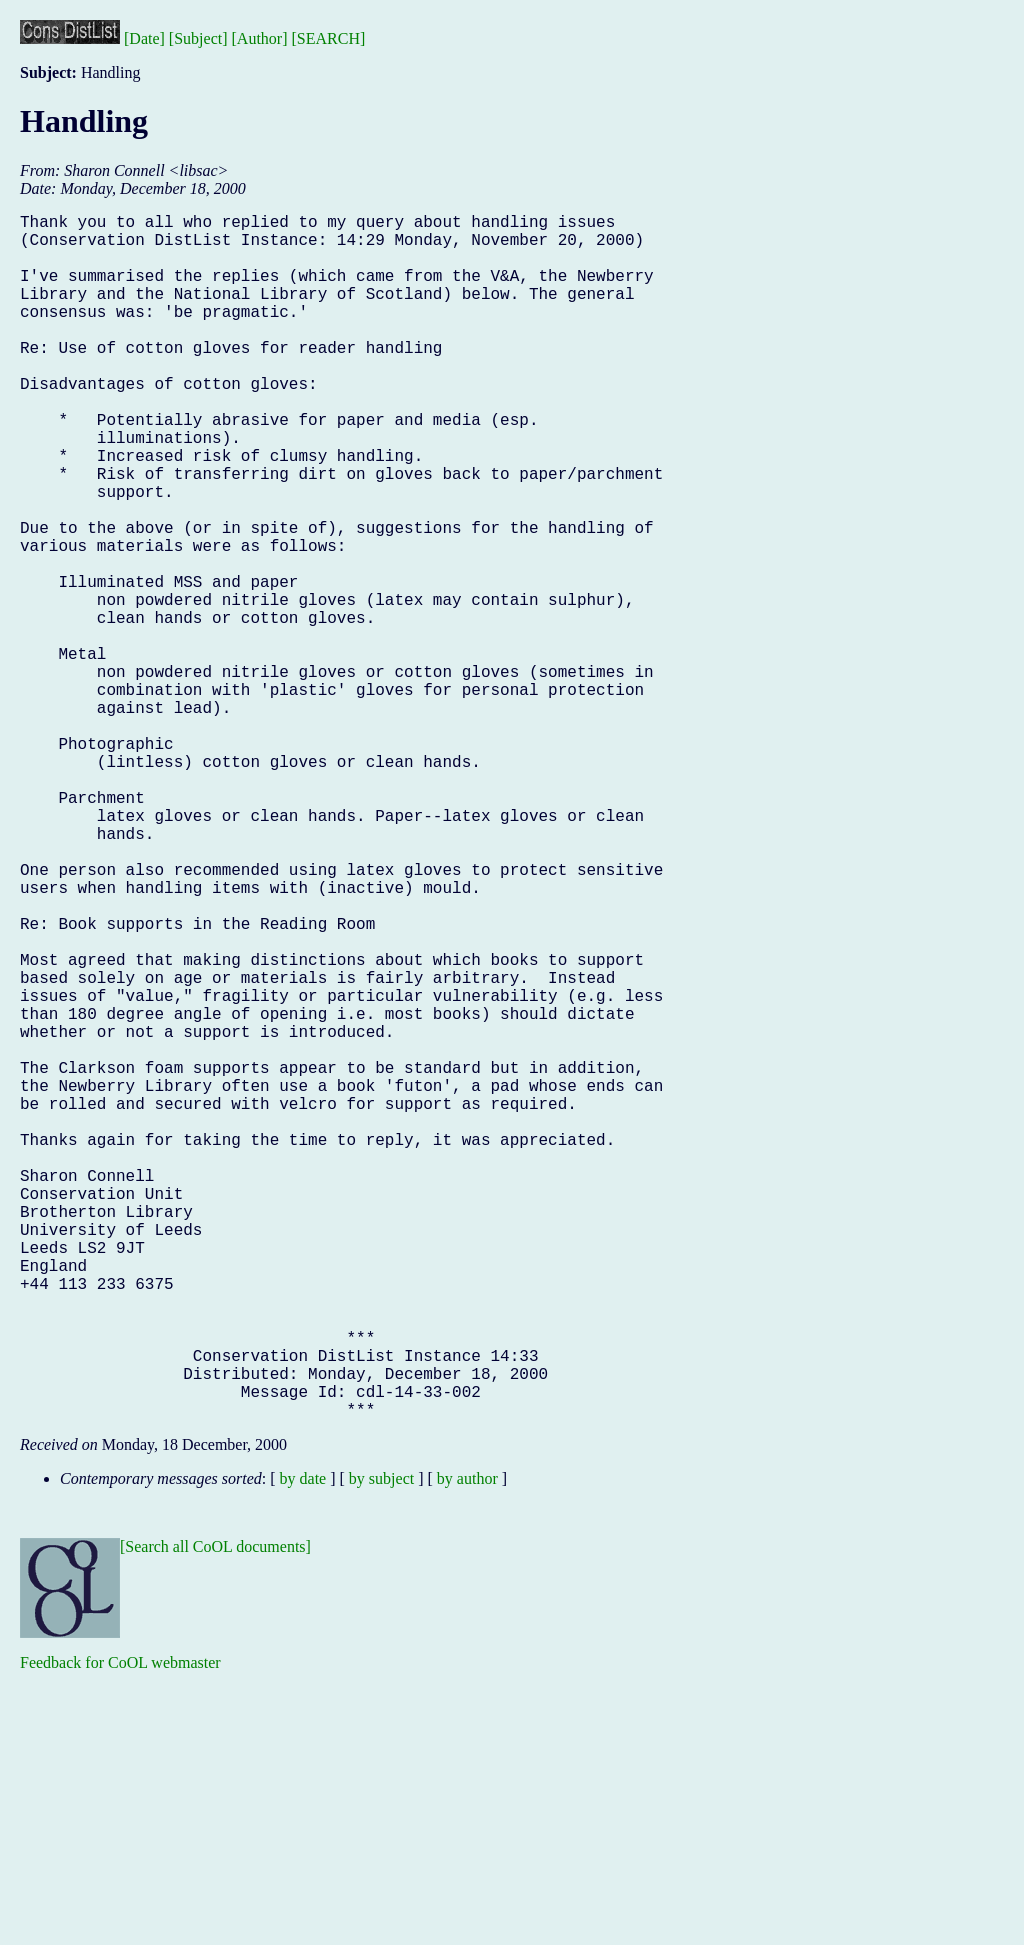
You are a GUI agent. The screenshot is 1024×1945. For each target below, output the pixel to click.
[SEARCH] (329, 38)
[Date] (144, 38)
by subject (381, 1746)
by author (467, 1746)
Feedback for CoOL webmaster (120, 1930)
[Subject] (198, 38)
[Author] (260, 38)
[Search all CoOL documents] (215, 1814)
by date (303, 1746)
